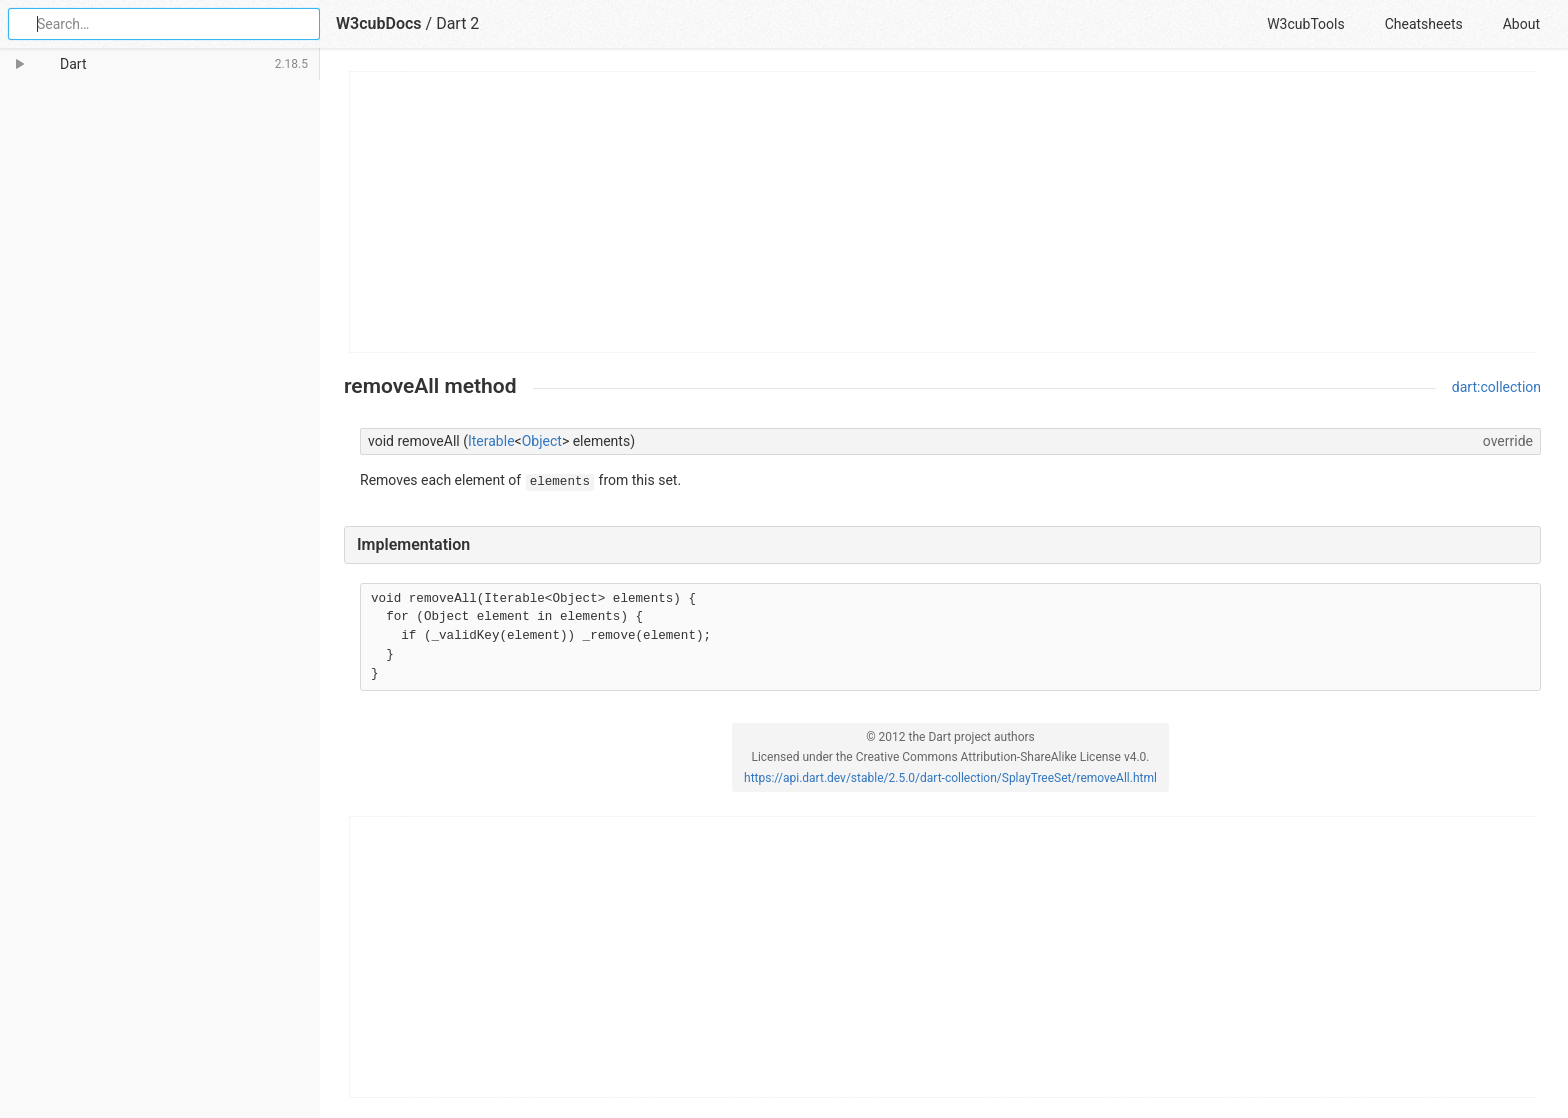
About (1521, 24)
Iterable (491, 441)
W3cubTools (1305, 24)
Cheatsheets (1424, 24)
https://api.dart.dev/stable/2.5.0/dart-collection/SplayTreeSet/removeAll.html (950, 778)
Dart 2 (457, 23)
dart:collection (1496, 387)
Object (542, 441)
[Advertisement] (943, 212)
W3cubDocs (379, 23)
